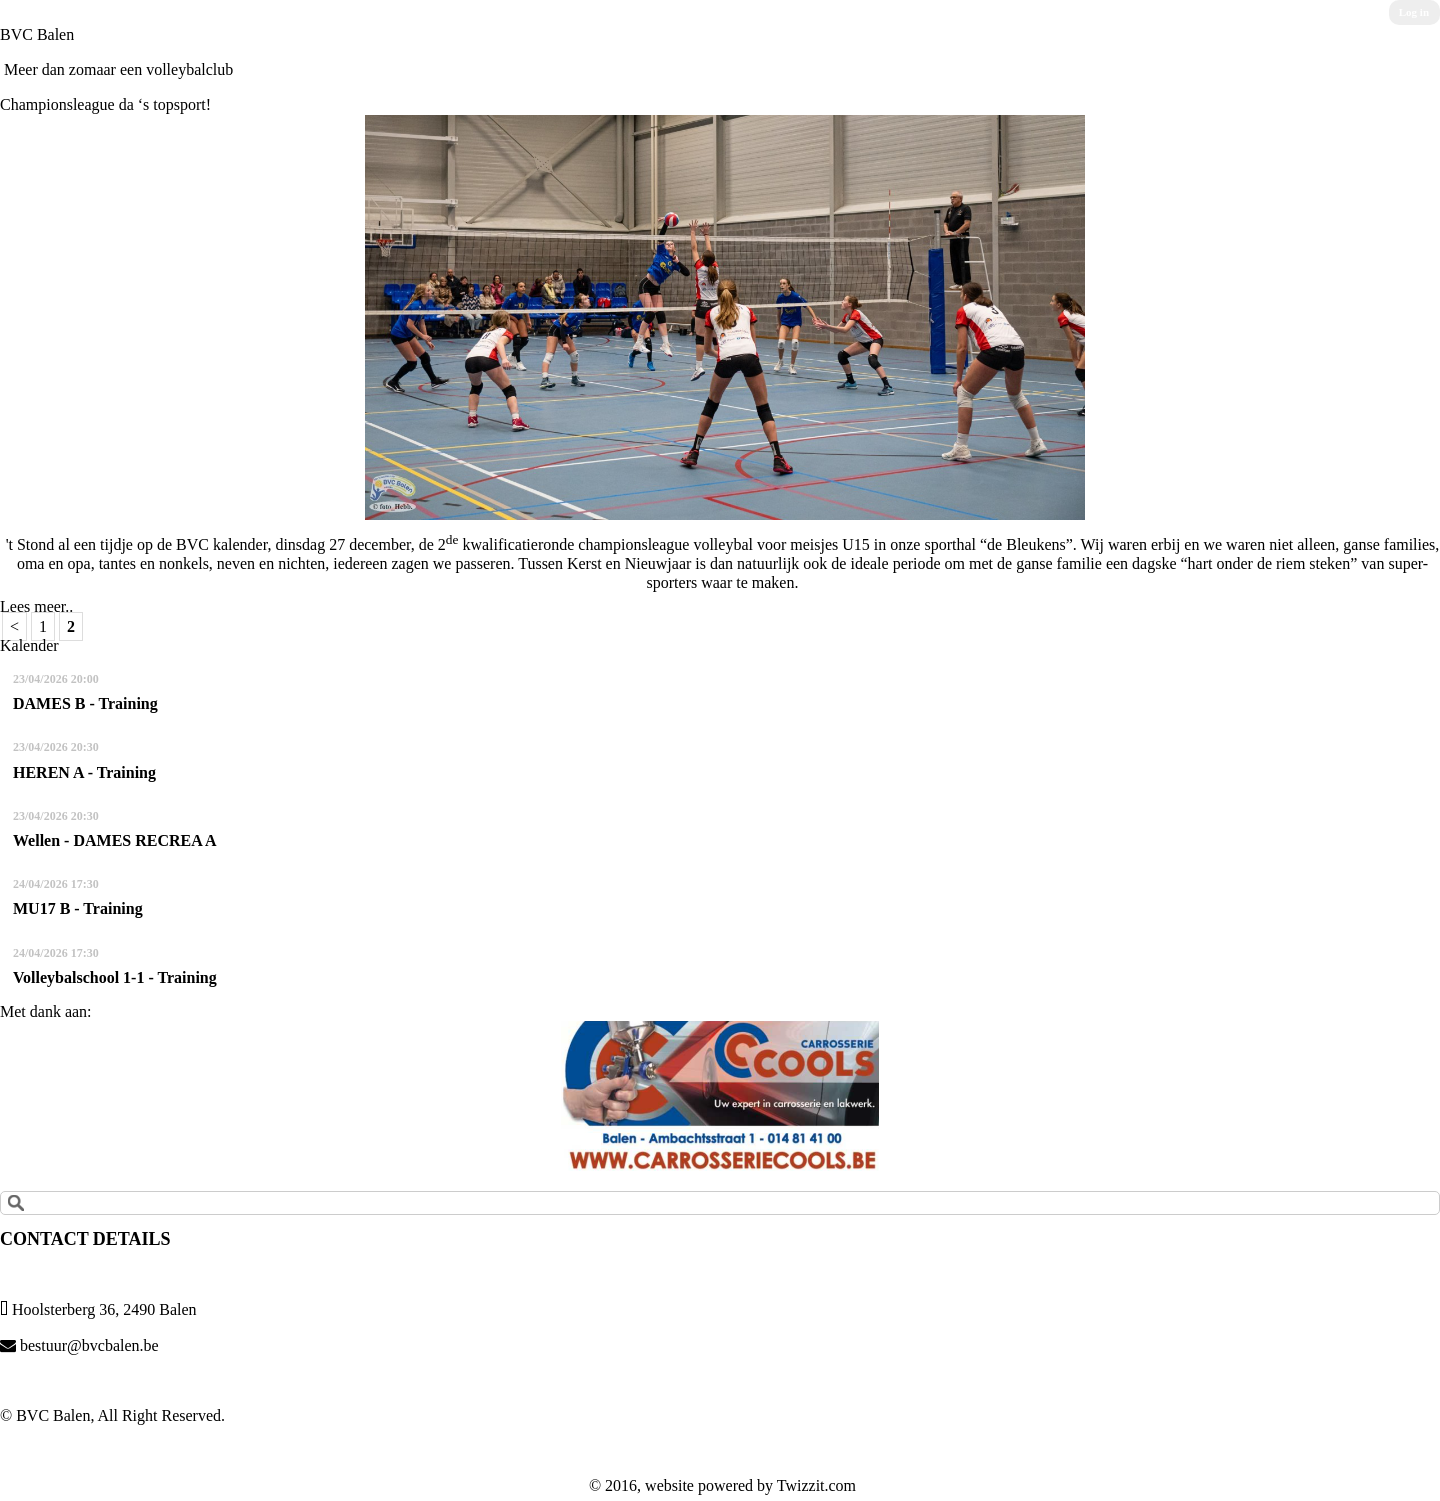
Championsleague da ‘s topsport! (105, 104)
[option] (720, 1096)
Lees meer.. (36, 606)
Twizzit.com (816, 1485)
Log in (1414, 12)
